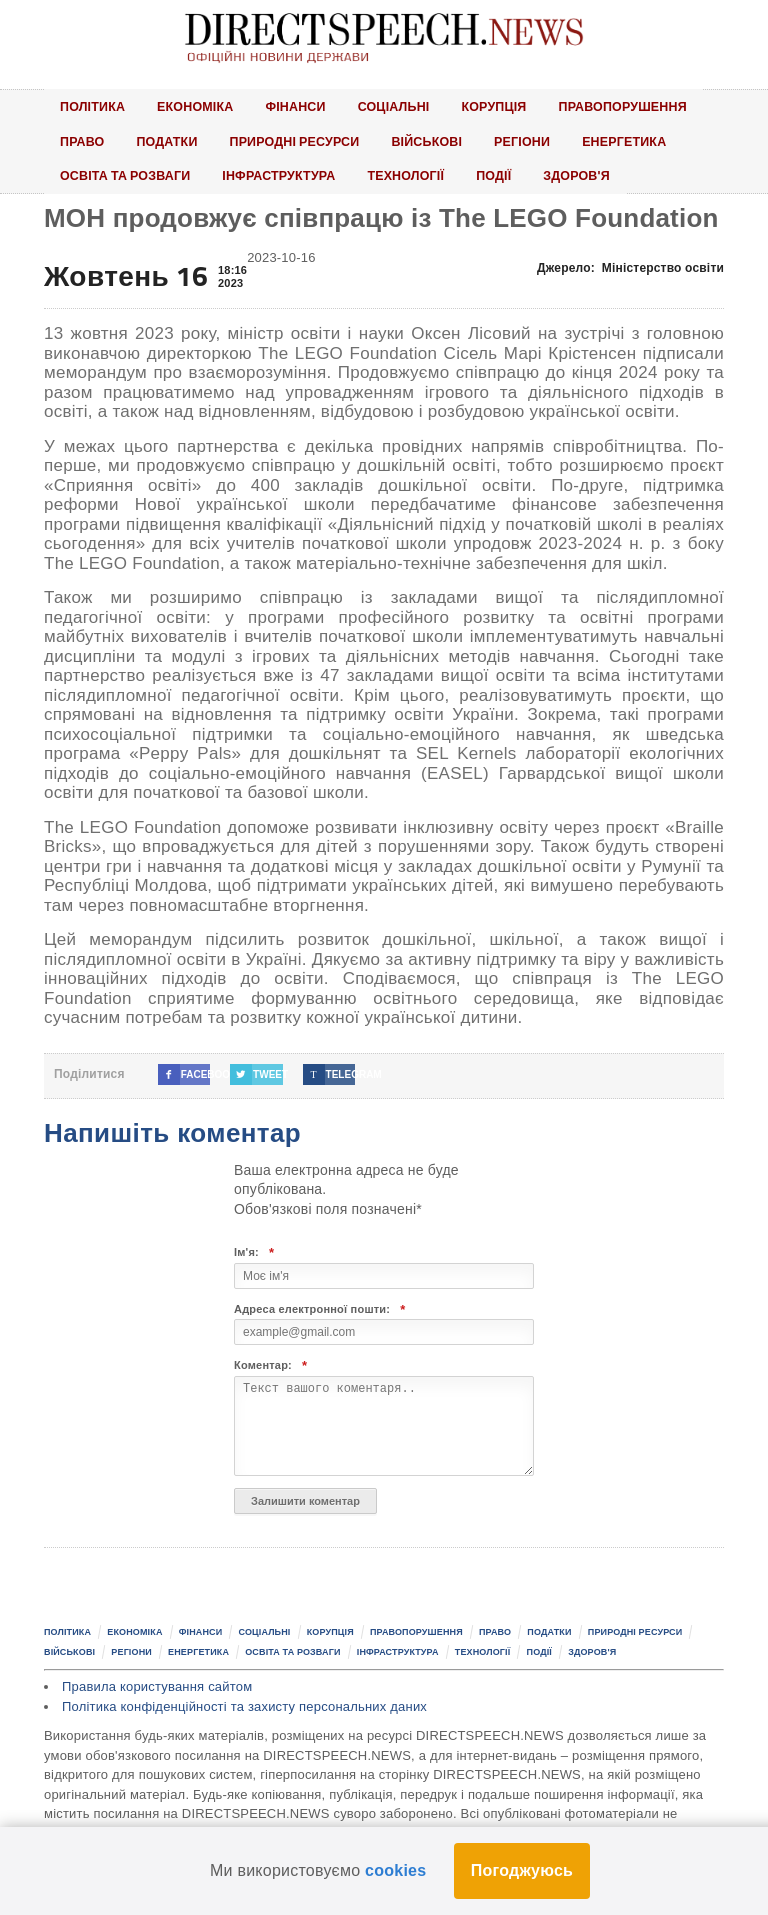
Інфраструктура (287, 178)
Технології (418, 178)
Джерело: (630, 271)
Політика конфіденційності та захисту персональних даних (244, 1709)
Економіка (200, 107)
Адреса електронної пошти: (320, 1312)
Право (83, 142)
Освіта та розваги (128, 178)
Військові (439, 142)
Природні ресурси (302, 142)
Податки (170, 142)
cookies (395, 1870)
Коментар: (270, 1369)
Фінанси (303, 107)
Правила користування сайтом (157, 1690)
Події (509, 178)
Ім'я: (254, 1256)
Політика (94, 107)
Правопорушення (641, 107)
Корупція (508, 107)
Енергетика (643, 142)
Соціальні (404, 107)
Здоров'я (594, 178)
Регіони (537, 142)
